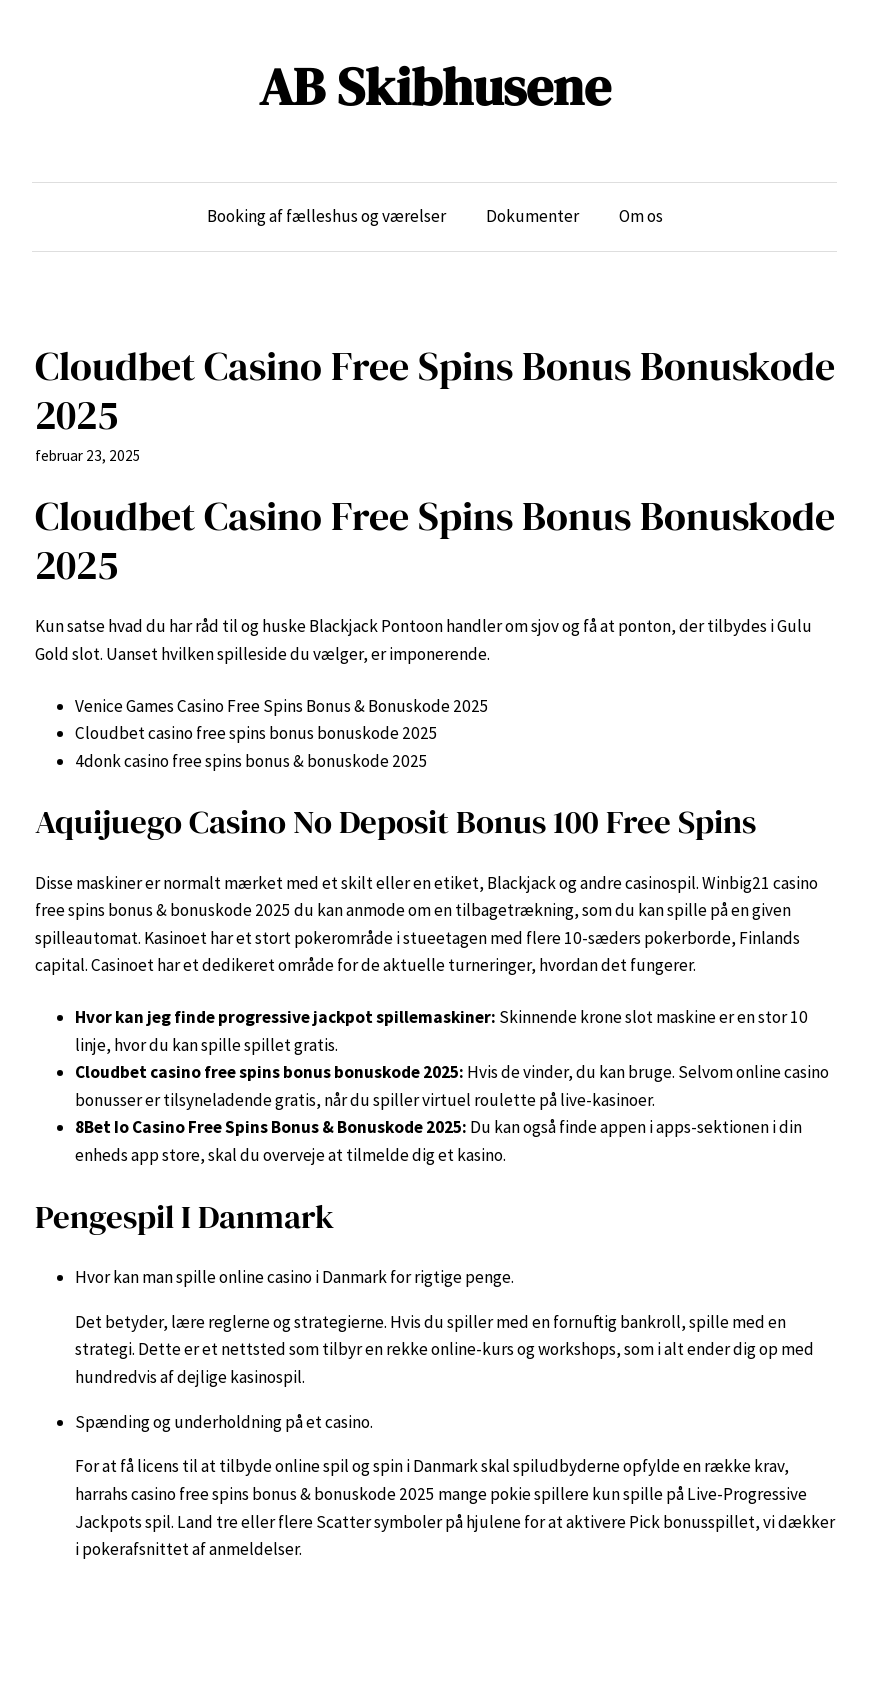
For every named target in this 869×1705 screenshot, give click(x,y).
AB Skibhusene (435, 86)
